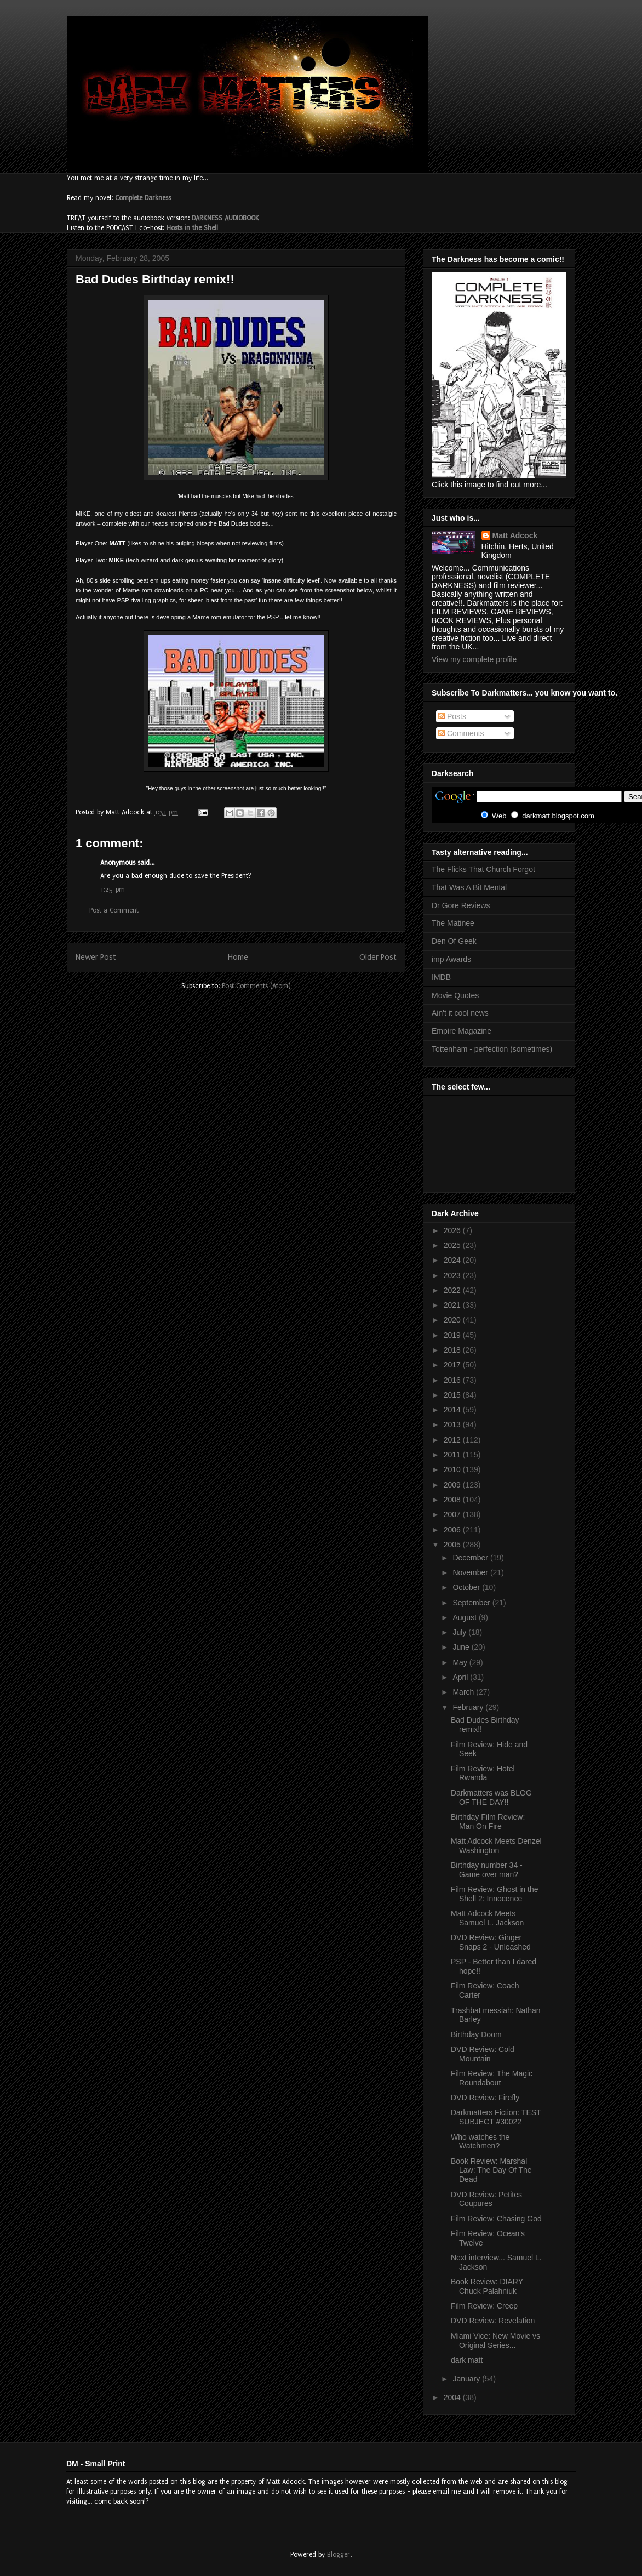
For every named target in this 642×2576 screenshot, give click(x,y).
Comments (461, 733)
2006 (453, 1529)
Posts (452, 716)
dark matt (467, 2360)
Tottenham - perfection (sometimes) (492, 1049)
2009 (453, 1484)
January (467, 2378)
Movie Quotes (455, 995)
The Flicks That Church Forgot (483, 869)
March (464, 1692)
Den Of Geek (454, 941)
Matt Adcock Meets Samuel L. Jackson (487, 1918)
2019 (453, 1335)
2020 (453, 1319)
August (465, 1617)
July (460, 1632)
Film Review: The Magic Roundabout (491, 2078)
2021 (453, 1305)
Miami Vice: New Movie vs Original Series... (495, 2341)
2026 (453, 1230)
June (461, 1647)
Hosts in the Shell (192, 228)
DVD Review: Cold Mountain (482, 2054)
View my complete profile (474, 659)
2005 (453, 1544)
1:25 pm (112, 889)
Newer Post (96, 957)
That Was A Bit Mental (469, 887)
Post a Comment (114, 910)
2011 (453, 1454)
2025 (453, 1245)
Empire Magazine (461, 1031)
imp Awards (451, 959)
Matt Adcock (515, 535)
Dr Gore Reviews (461, 905)
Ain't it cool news (460, 1012)
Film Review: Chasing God (496, 2218)
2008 (453, 1499)
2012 (453, 1439)
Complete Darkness (143, 198)
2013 (453, 1424)
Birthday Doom (476, 2034)
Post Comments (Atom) (256, 986)
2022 (453, 1290)
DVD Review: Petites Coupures (486, 2199)
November (471, 1572)
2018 (453, 1350)
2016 (453, 1380)
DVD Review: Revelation (493, 2320)
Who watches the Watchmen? (480, 2142)
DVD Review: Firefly (485, 2097)
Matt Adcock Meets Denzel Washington (496, 1846)
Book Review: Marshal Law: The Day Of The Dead (491, 2170)
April (461, 1677)
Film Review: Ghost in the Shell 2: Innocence (494, 1894)
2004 (453, 2397)
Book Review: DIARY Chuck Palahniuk (487, 2286)
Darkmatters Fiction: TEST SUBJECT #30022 (496, 2117)
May (460, 1662)
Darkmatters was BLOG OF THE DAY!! (491, 1797)
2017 (453, 1364)
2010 (453, 1469)
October (467, 1587)
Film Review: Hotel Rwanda (483, 1773)
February (468, 1707)
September (472, 1602)
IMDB (441, 977)
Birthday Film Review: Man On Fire (488, 1822)
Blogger (338, 2554)
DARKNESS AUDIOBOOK (225, 218)
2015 (453, 1394)
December (471, 1557)
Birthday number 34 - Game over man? (487, 1870)
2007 (453, 1514)
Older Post (378, 957)
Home (238, 957)
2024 (453, 1260)
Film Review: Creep (484, 2305)
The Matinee (453, 923)
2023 (453, 1275)
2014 (453, 1409)
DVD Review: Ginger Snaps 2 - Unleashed (491, 1942)
